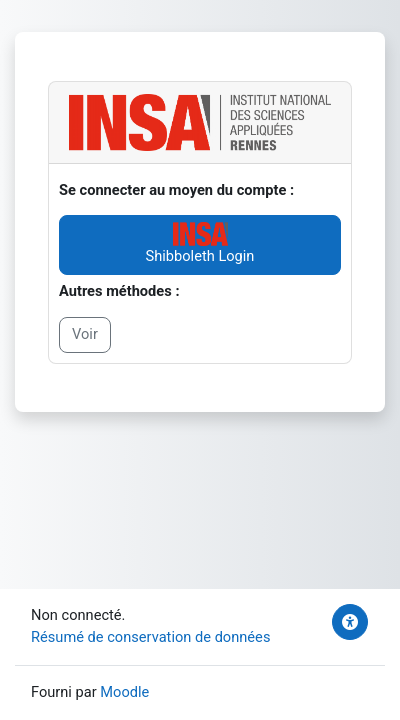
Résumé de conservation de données (150, 637)
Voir (85, 334)
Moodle (124, 692)
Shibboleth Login (200, 243)
